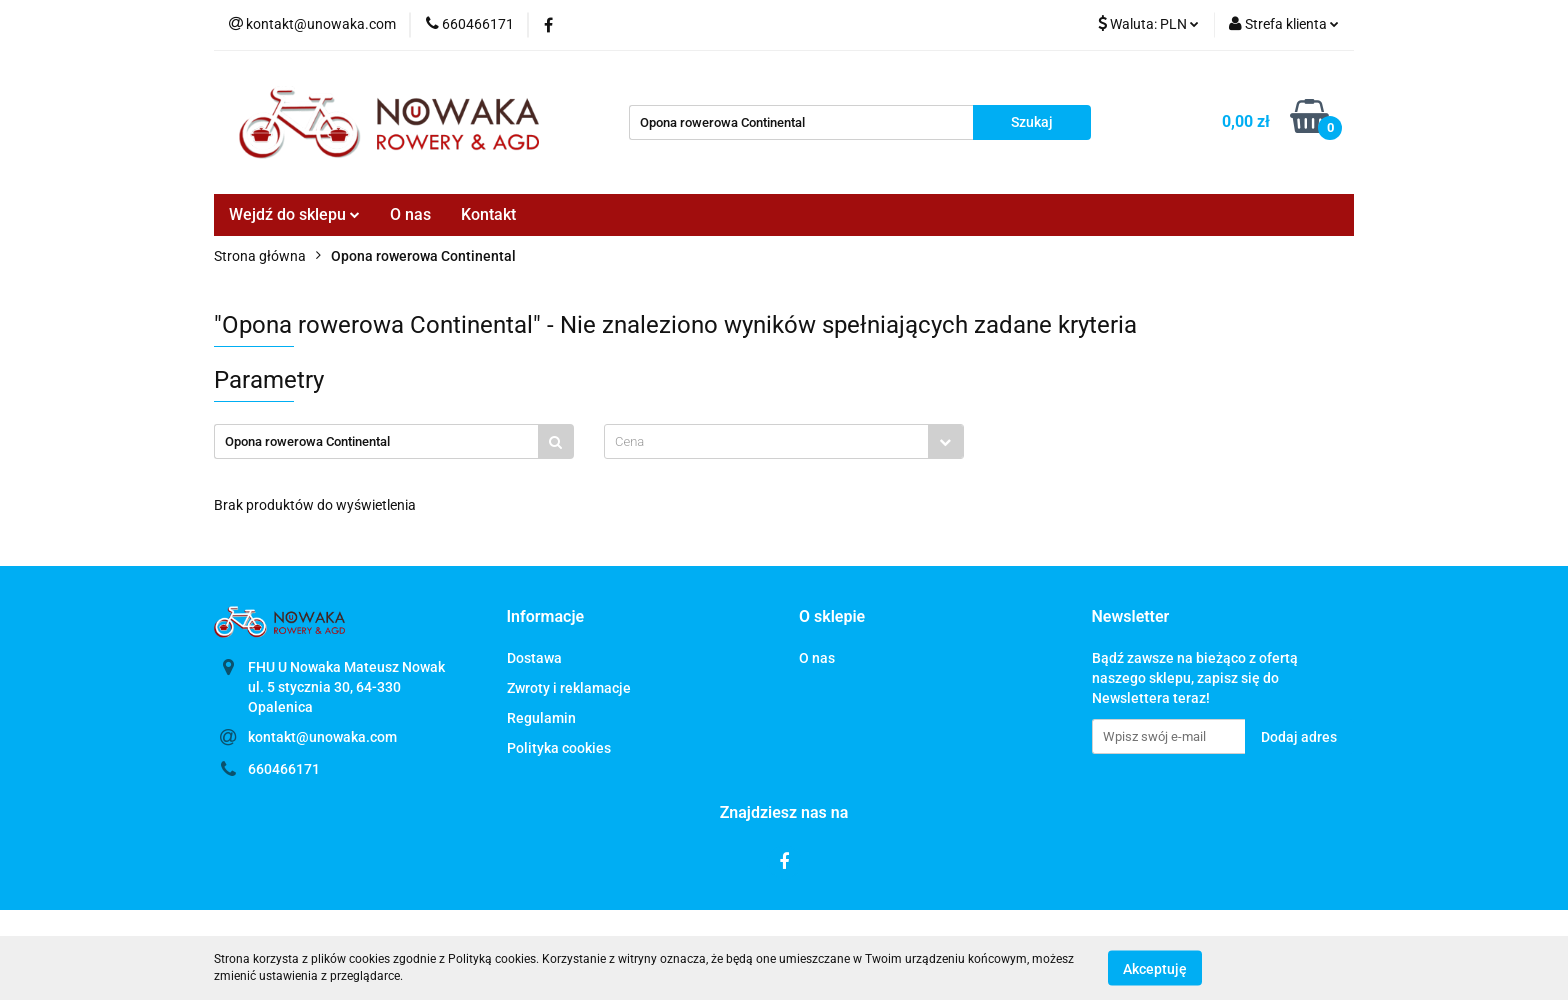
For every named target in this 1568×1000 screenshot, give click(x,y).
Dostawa (534, 658)
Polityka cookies (559, 748)
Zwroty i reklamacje (569, 688)
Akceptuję (1155, 968)
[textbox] (766, 441)
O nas (410, 214)
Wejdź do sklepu (294, 214)
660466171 (284, 769)
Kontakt (488, 214)
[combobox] (784, 441)
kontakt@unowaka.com (322, 737)
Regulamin (541, 718)
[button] (546, 617)
